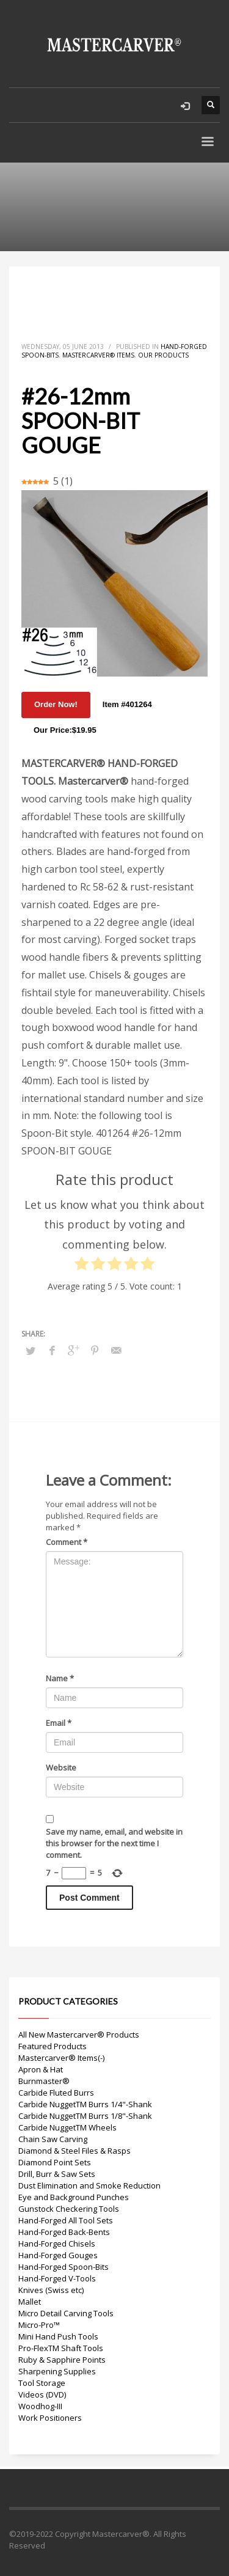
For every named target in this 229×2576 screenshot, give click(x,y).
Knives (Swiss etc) (51, 2289)
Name (60, 1678)
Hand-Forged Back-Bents (64, 2231)
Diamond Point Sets (54, 2162)
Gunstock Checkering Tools (68, 2208)
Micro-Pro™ (39, 2324)
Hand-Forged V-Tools (57, 2278)
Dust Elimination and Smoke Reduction (89, 2185)
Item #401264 (127, 704)
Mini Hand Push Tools (58, 2336)
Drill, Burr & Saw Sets (56, 2173)
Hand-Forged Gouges (58, 2255)
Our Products (163, 355)
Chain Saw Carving (52, 2139)
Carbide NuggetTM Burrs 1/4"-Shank (85, 2104)
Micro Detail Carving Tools (66, 2313)
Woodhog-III (40, 2406)
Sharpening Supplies (57, 2371)
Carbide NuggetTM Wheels (67, 2127)
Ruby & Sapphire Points (62, 2359)
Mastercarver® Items (98, 355)
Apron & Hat (40, 2069)
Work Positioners (50, 2417)
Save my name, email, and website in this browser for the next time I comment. (114, 1843)
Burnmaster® (44, 2080)
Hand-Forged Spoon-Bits (63, 2266)
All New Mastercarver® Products (78, 2034)
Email (58, 1722)
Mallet (29, 2301)
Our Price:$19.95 (65, 730)
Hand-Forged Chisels (56, 2243)
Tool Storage (41, 2382)
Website (61, 1767)
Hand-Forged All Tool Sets (65, 2220)
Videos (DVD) (42, 2394)
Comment (66, 1541)
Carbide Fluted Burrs (56, 2092)
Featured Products (52, 2046)
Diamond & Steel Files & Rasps (74, 2150)
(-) (101, 2057)
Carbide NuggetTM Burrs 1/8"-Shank (85, 2115)
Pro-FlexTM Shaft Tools (60, 2348)
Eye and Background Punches (73, 2197)
